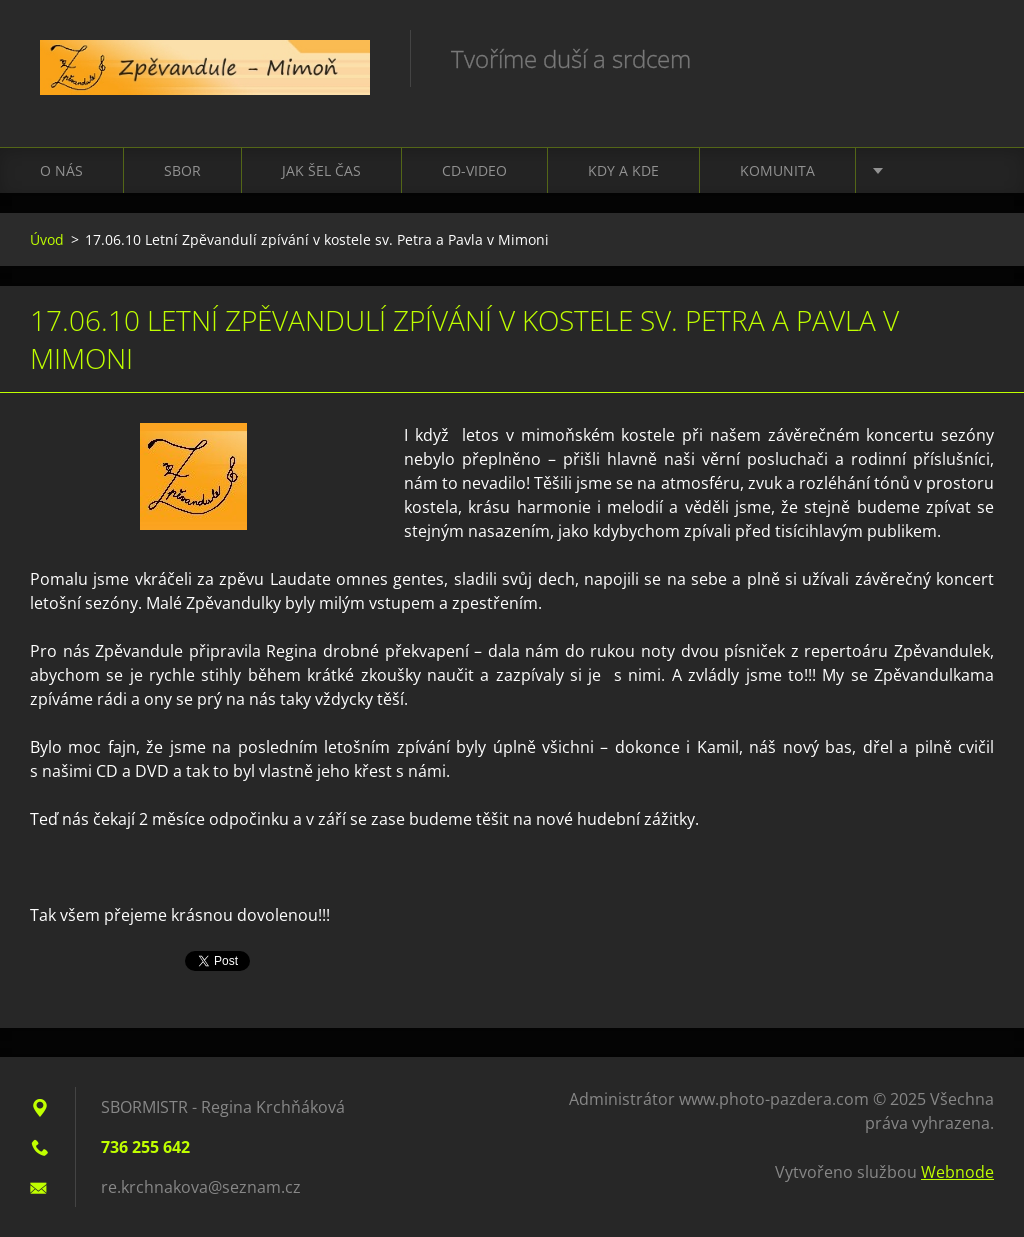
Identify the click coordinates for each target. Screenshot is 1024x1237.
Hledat (972, 58)
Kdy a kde (623, 170)
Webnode (957, 1172)
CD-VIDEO (474, 170)
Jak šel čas (321, 170)
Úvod (47, 239)
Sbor (182, 170)
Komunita (777, 170)
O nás (61, 170)
